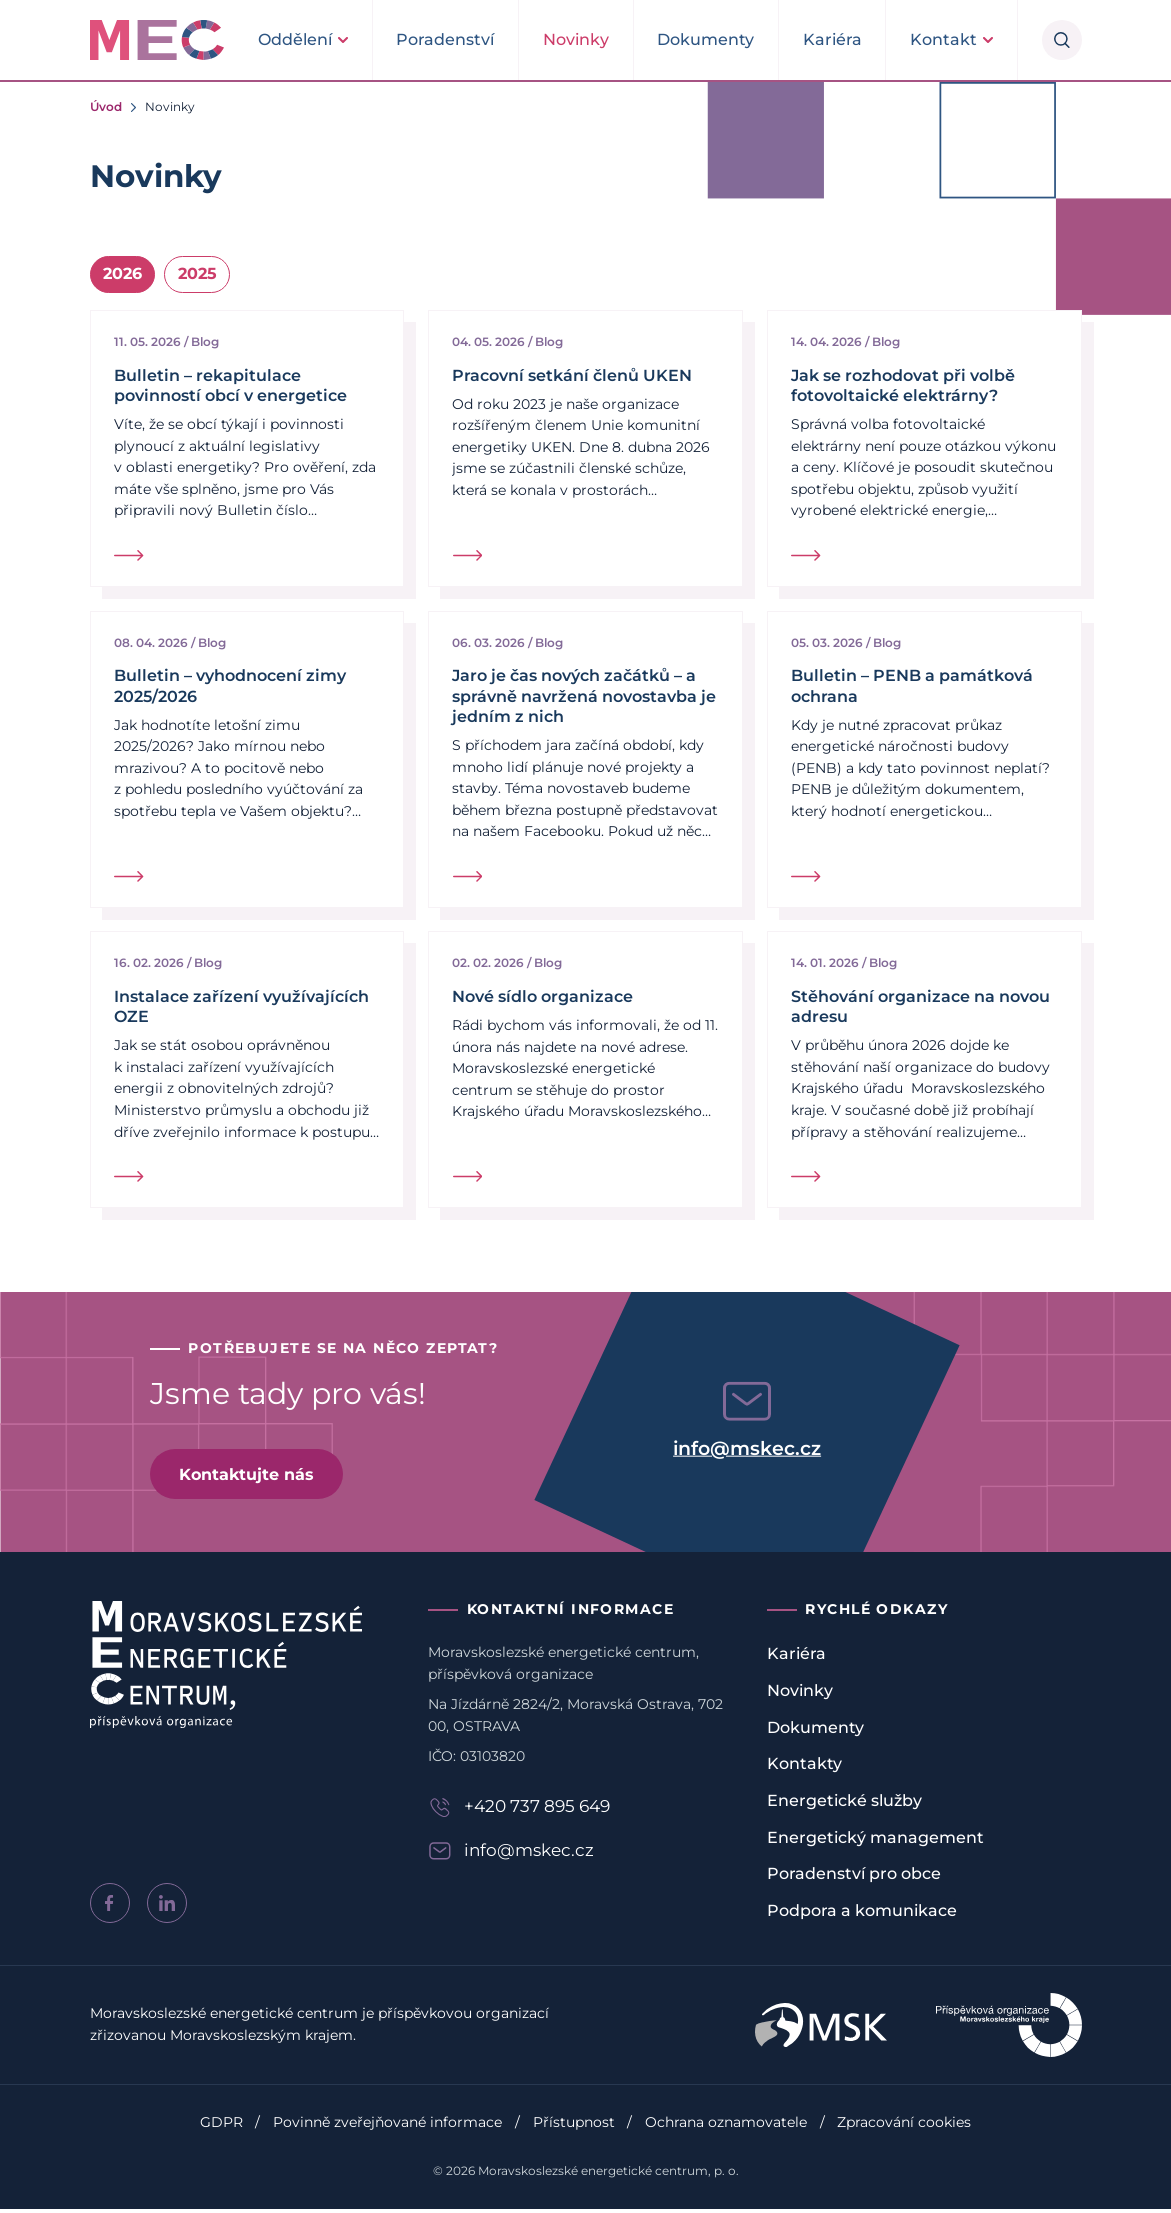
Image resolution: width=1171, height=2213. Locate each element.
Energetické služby (844, 1804)
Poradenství (445, 39)
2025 (197, 274)
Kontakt (943, 39)
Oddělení (295, 39)
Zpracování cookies (904, 2126)
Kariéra (832, 39)
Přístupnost (574, 2126)
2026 (122, 274)
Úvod (106, 106)
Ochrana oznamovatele (726, 2126)
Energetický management (875, 1841)
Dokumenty (705, 39)
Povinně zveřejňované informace (387, 2126)
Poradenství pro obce (854, 1878)
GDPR (221, 2126)
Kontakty (804, 1768)
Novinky (576, 39)
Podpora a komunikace (862, 1914)
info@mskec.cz (747, 1452)
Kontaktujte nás (247, 1478)
